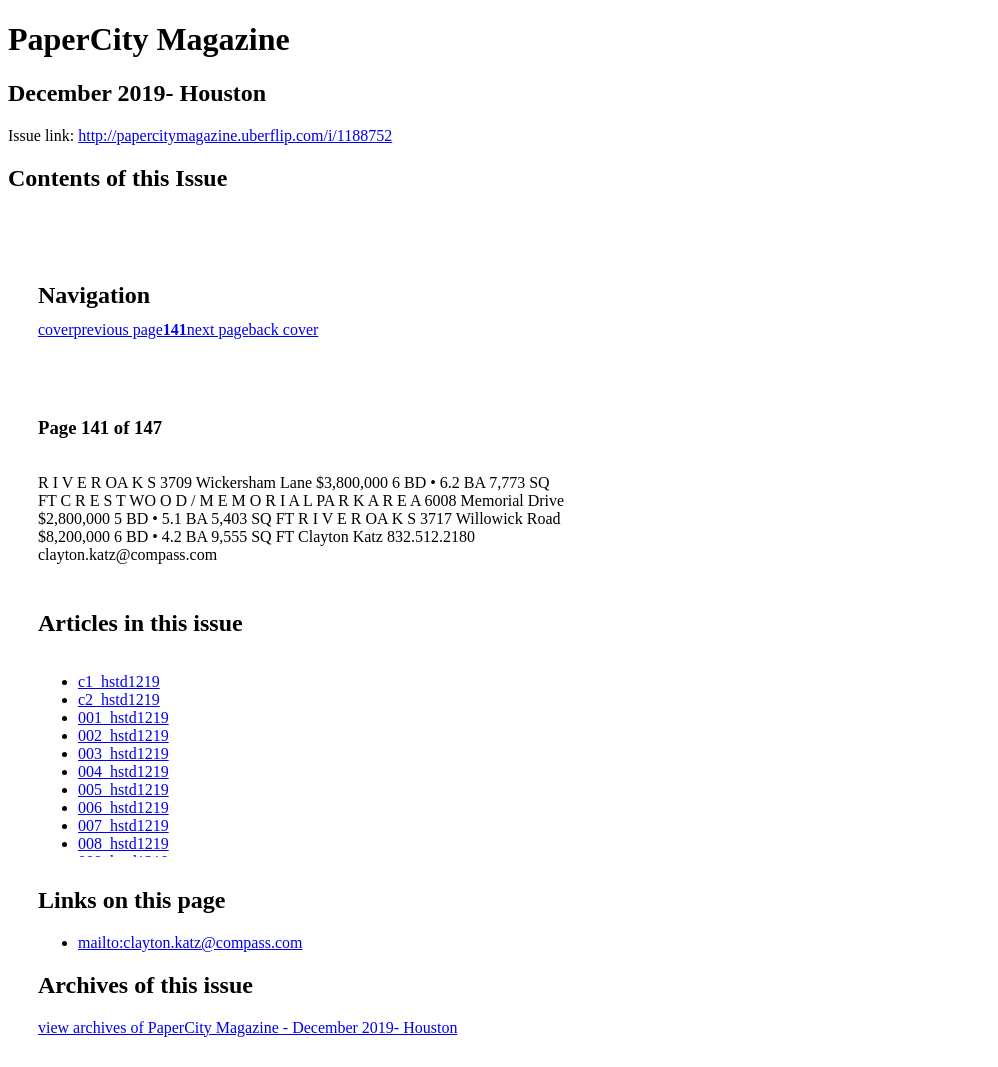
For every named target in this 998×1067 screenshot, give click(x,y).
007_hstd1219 (123, 825)
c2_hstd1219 (119, 699)
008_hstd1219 (123, 843)
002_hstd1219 (123, 735)
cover (56, 329)
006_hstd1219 (123, 807)
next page (218, 329)
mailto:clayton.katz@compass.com (190, 942)
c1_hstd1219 (119, 681)
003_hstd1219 (123, 753)
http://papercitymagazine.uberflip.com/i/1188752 (235, 135)
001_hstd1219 (123, 717)
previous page (118, 329)
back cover (284, 329)
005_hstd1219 (123, 789)
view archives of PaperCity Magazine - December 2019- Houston (247, 1027)
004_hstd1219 (123, 771)
